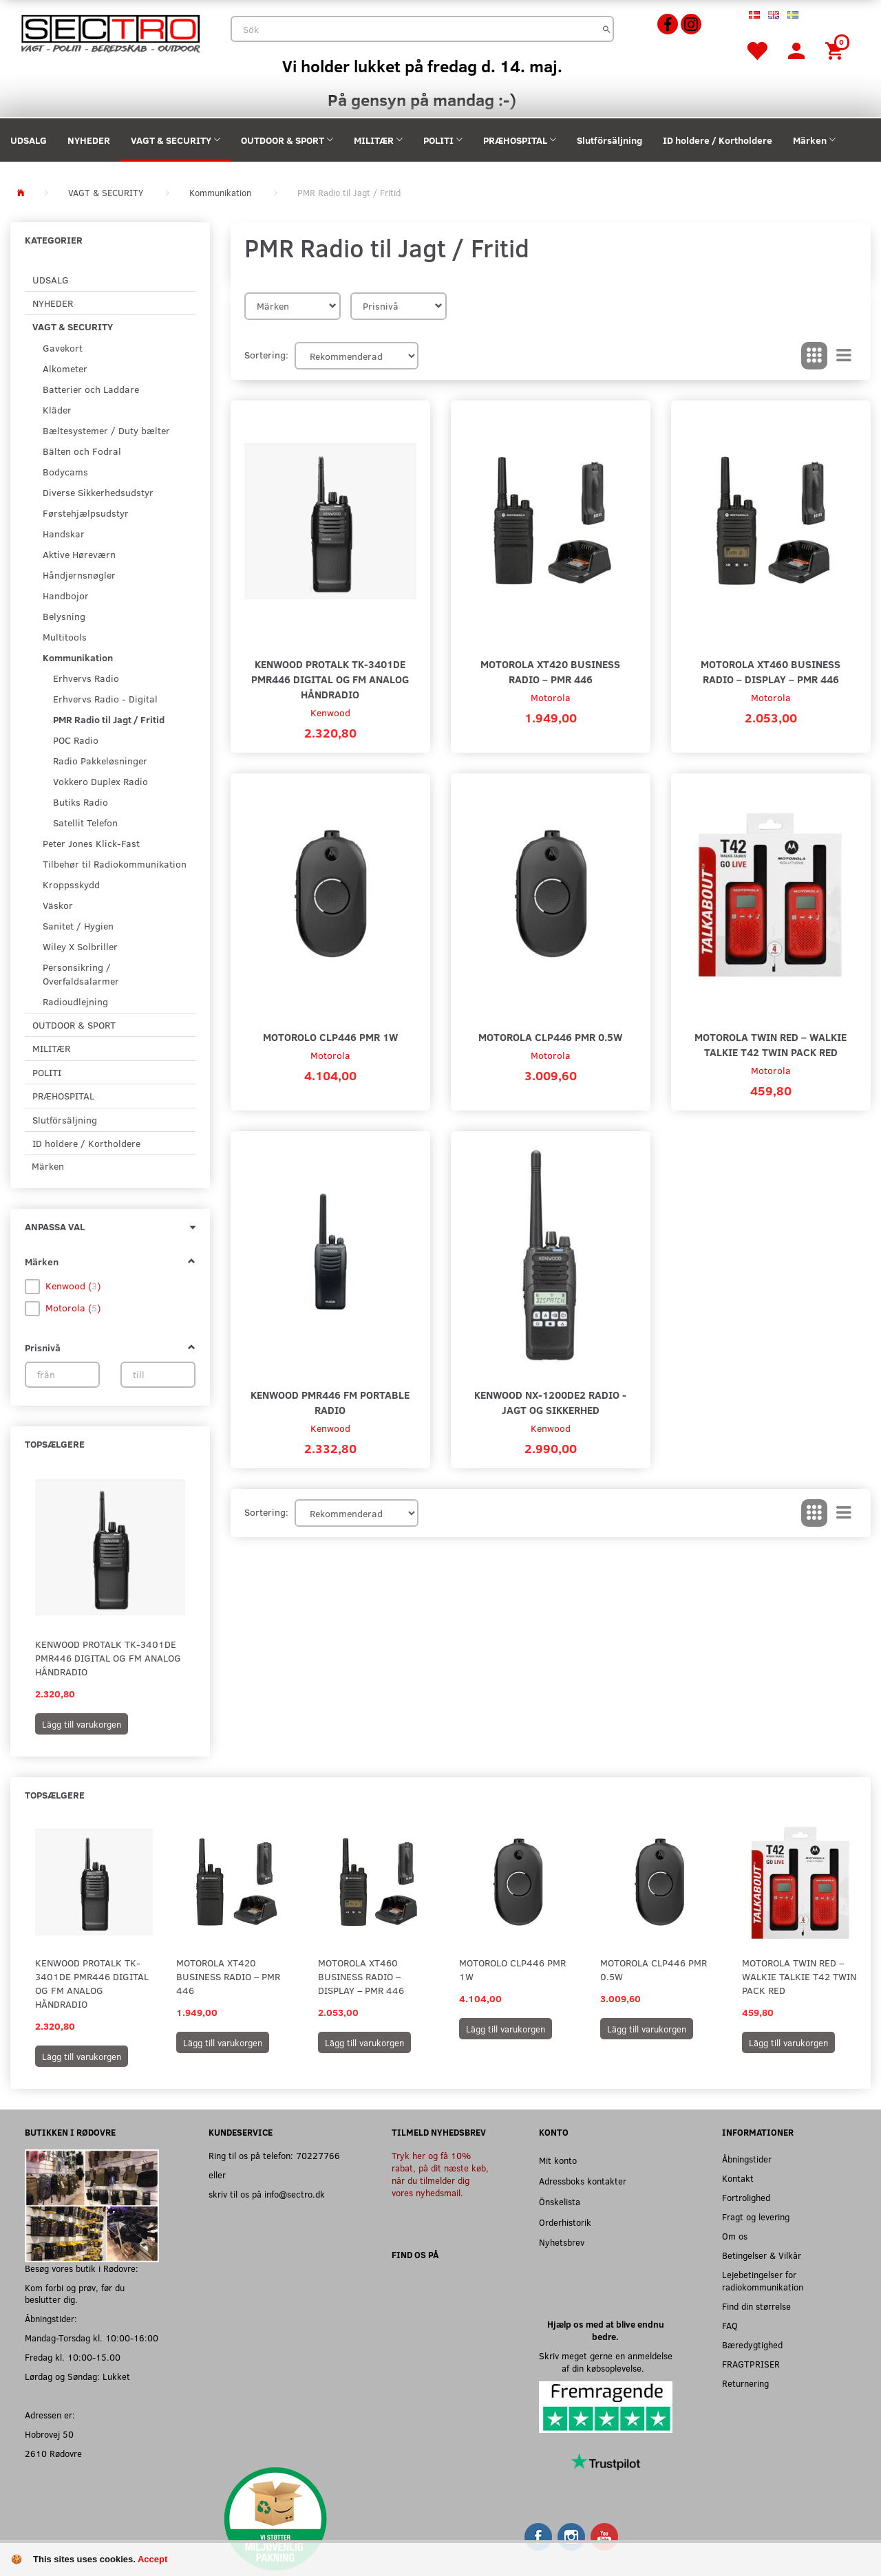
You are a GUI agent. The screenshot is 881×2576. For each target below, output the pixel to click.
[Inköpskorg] (836, 50)
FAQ (730, 2325)
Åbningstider (747, 2159)
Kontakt (738, 2178)
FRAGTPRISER (751, 2364)
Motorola (551, 697)
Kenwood (330, 712)
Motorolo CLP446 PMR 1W (330, 1036)
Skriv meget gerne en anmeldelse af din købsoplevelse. (605, 2362)
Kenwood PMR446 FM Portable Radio (330, 1402)
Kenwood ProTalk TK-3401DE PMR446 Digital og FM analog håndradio (108, 1658)
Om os (734, 2236)
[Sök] (607, 29)
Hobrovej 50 (49, 2434)
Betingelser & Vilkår (761, 2255)
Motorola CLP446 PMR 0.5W (550, 1036)
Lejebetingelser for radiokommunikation (762, 2280)
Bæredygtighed (752, 2344)
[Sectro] (110, 32)
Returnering (745, 2383)
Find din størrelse (756, 2306)
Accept (152, 2559)
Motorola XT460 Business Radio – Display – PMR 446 (770, 671)
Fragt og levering (755, 2216)
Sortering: (266, 354)
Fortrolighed (746, 2197)
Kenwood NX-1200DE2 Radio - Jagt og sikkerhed (550, 1402)
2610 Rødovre (53, 2453)
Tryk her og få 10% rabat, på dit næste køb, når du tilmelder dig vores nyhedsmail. (440, 2173)
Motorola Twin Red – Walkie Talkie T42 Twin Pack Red (770, 1044)
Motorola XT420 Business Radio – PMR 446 (550, 671)
